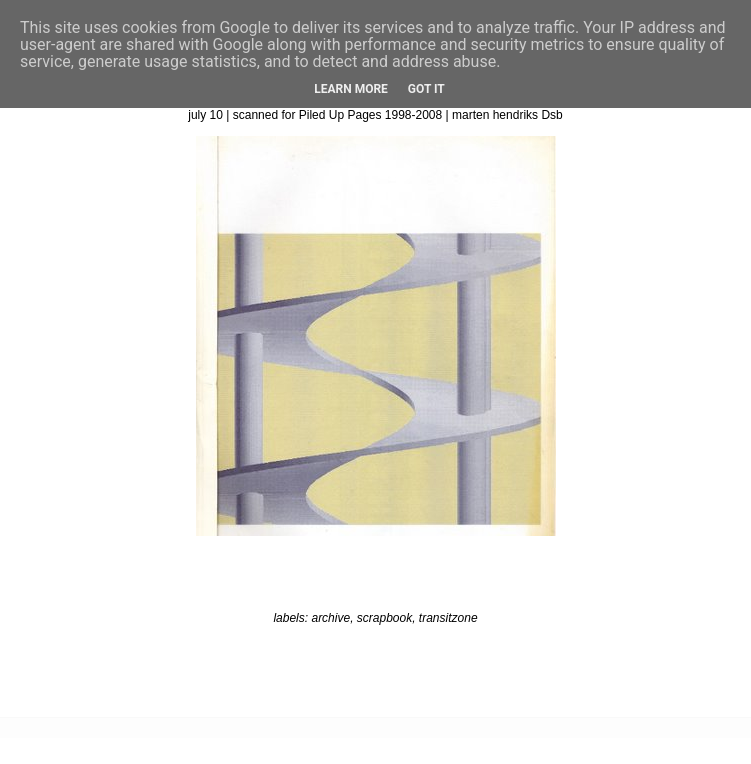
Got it (426, 89)
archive (330, 618)
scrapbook (384, 618)
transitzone (448, 618)
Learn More (351, 89)
